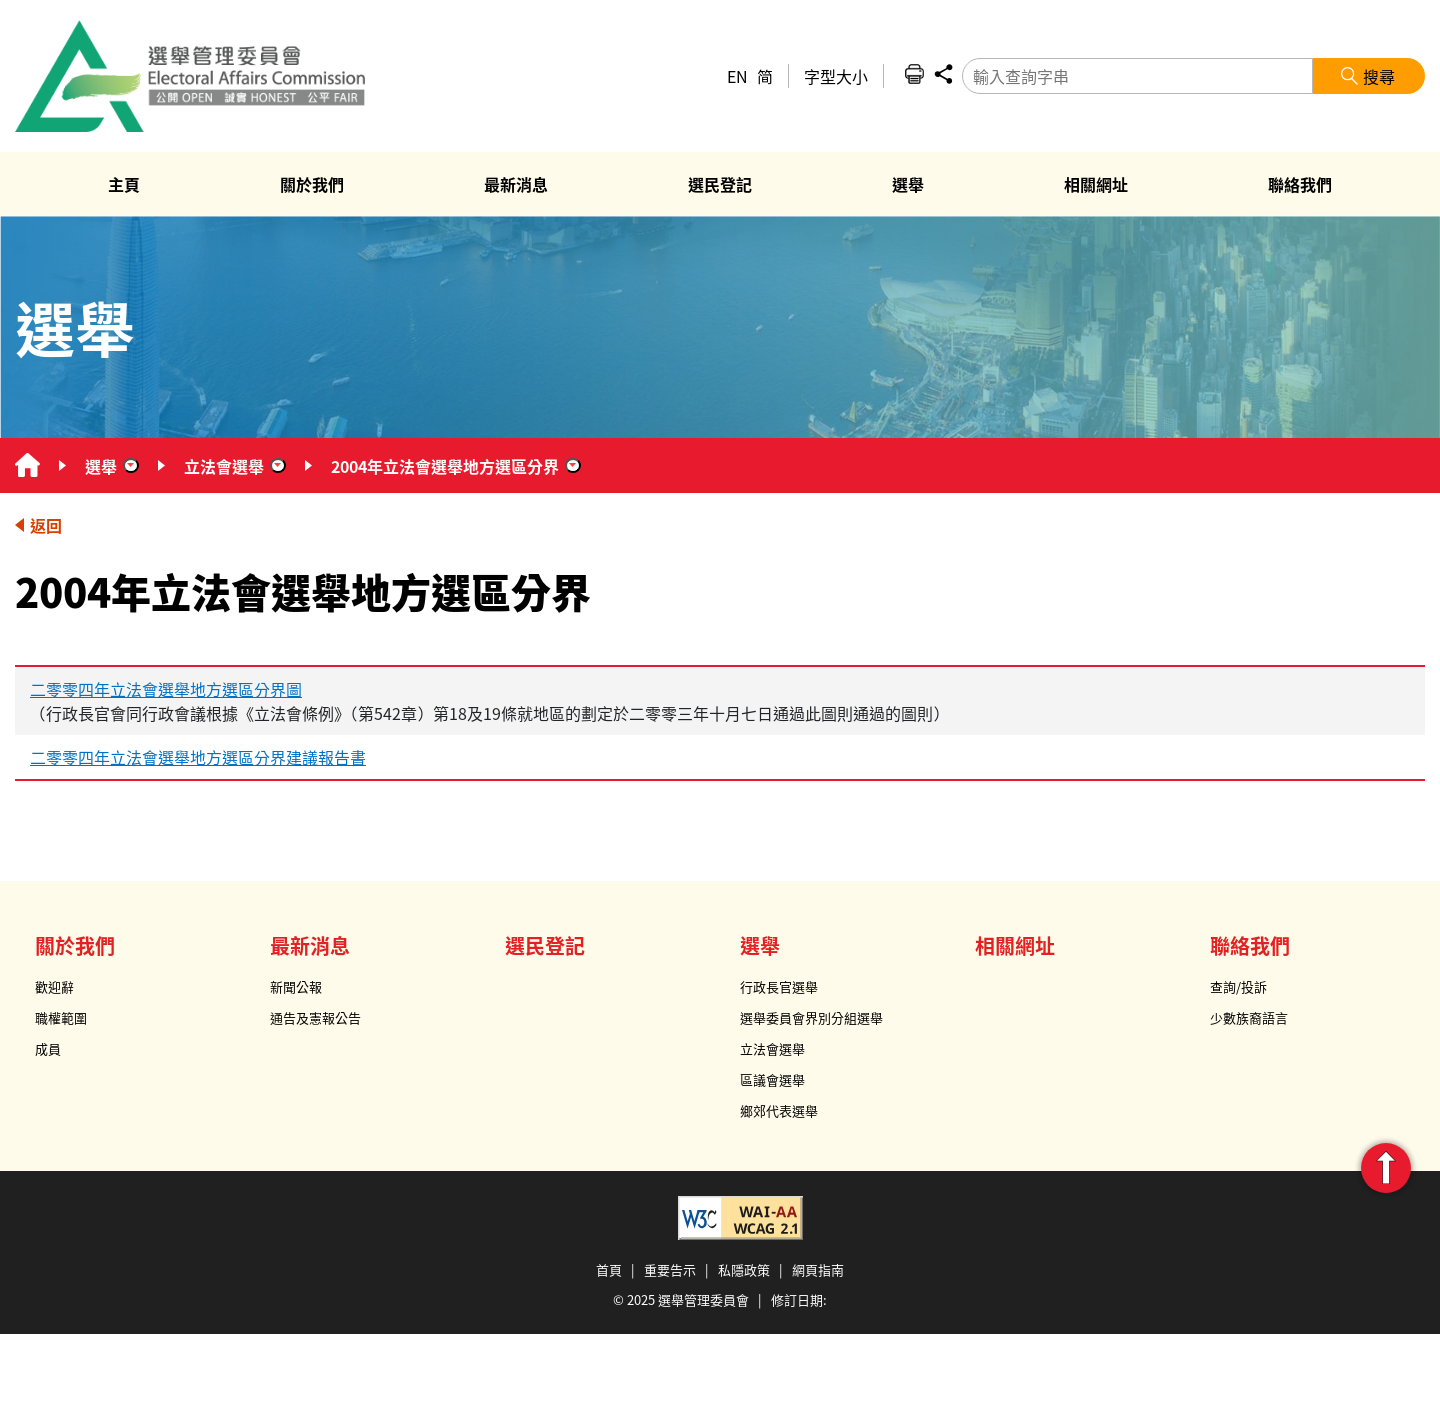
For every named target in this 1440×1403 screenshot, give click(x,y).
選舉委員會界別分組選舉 (811, 1017)
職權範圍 (61, 1017)
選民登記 (545, 945)
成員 (48, 1048)
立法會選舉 (224, 466)
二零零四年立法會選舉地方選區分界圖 (166, 689)
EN (737, 76)
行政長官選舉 (779, 986)
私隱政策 (744, 1269)
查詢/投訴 (1238, 986)
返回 (46, 525)
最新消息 (310, 945)
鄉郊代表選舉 (779, 1110)
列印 (914, 74)
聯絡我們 (1250, 945)
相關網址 (1015, 945)
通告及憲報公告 (315, 1017)
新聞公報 (296, 986)
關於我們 (75, 945)
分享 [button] (943, 74)
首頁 (609, 1269)
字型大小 (836, 76)
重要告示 (670, 1269)
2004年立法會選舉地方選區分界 (445, 466)
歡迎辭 (54, 986)
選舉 (101, 466)
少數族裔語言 (1249, 1017)
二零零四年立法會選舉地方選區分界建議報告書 (198, 757)
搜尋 (1379, 76)
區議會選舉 (772, 1079)
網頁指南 (818, 1269)
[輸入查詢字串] (1137, 76)
